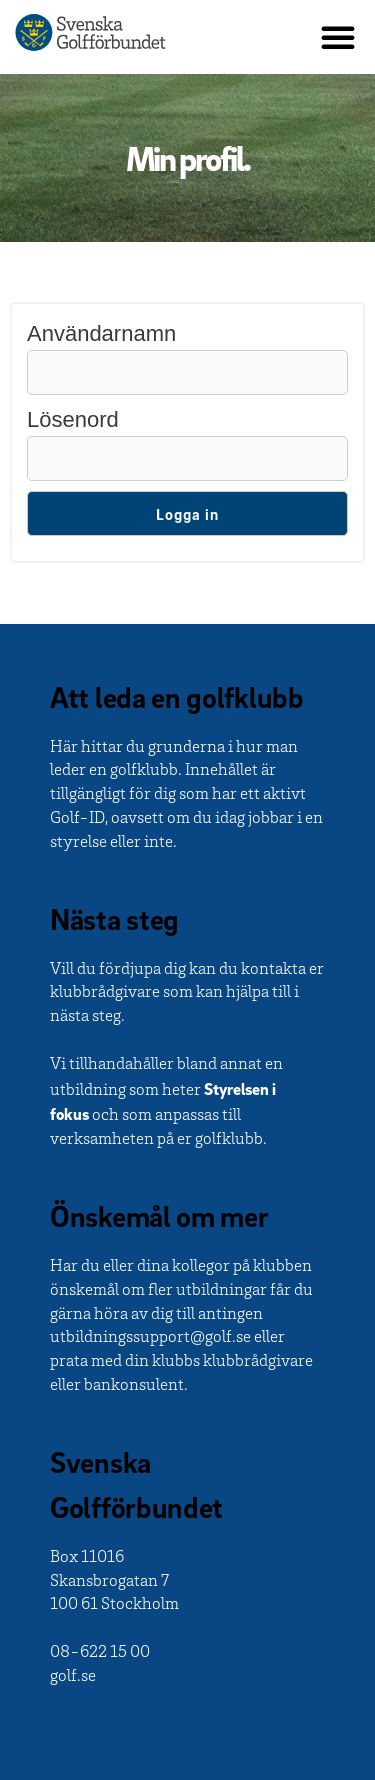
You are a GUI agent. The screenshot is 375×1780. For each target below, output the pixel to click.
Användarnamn (101, 333)
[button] (338, 37)
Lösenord (73, 419)
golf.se (73, 1677)
